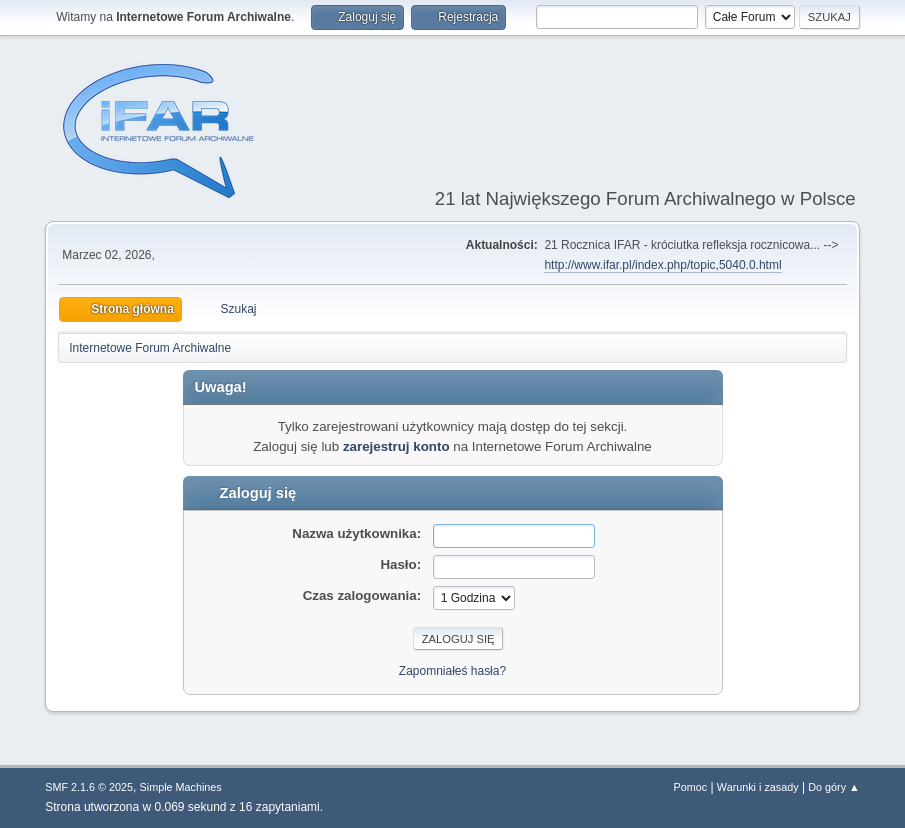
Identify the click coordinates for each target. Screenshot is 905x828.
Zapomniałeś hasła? (452, 671)
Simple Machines (181, 787)
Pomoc (691, 787)
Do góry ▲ (833, 787)
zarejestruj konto (396, 446)
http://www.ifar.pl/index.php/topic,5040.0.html (662, 265)
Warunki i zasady (758, 787)
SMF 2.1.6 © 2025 (89, 787)
